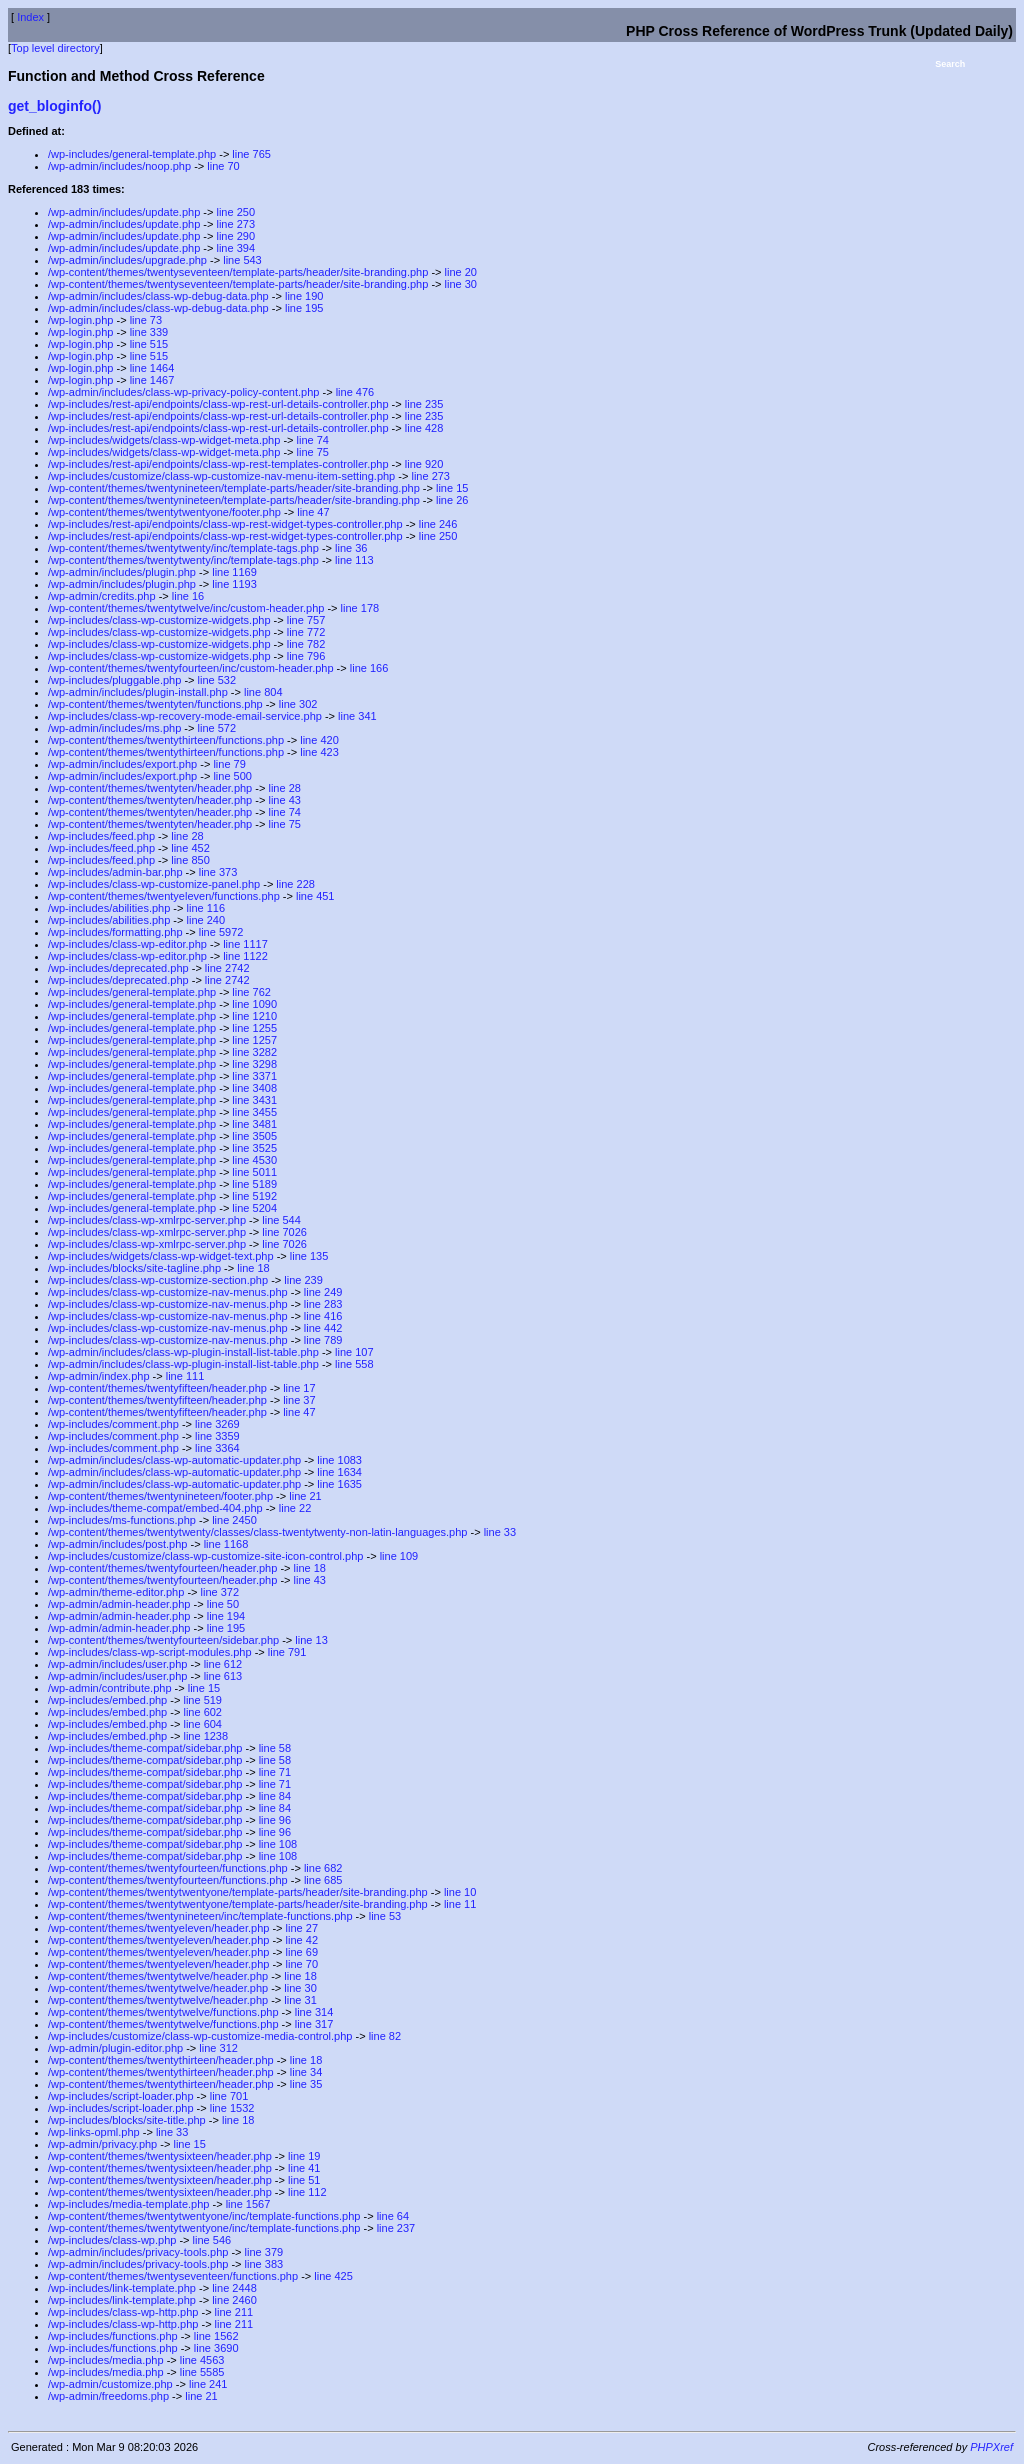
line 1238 (205, 1736)
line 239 (303, 1280)
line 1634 (339, 1472)
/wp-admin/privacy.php (102, 2144)
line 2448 (234, 2288)
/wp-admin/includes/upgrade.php (127, 260)
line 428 (424, 428)
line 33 (500, 1532)
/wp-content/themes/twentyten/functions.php (155, 704)
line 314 (314, 2012)
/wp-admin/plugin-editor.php (115, 2048)
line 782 (306, 644)
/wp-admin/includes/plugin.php (122, 572)
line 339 (149, 332)
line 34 (306, 2072)
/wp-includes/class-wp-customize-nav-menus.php (168, 1292)
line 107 (354, 1352)
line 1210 (254, 1016)
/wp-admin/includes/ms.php (114, 728)
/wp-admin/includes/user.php (117, 1664)
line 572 (217, 728)
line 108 (278, 1844)
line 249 (323, 1292)
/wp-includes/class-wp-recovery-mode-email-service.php (185, 716)
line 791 (287, 1652)
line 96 (275, 1820)
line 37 (299, 1400)
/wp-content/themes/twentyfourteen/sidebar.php (163, 1640)
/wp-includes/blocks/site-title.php (127, 2120)
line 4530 (254, 1160)
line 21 (305, 1496)
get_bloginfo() (54, 106)
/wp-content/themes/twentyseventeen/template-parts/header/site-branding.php (238, 272)
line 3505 (254, 1136)
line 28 (284, 788)
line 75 (313, 452)
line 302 (298, 704)
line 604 (202, 1724)
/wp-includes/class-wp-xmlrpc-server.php (147, 1220)
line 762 (251, 992)
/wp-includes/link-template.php (122, 2288)
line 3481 (254, 1124)
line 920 (424, 464)
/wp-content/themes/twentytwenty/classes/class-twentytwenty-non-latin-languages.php (257, 1532)
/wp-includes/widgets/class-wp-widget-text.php (161, 1256)
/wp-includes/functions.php (113, 2336)
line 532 (217, 680)
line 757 (306, 620)
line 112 (307, 2192)
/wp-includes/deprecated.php (118, 968)
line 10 (460, 1892)
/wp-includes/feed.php (101, 836)
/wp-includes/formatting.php (115, 932)
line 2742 (227, 968)
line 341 (357, 716)
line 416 (323, 1316)
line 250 (235, 212)
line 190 (304, 296)
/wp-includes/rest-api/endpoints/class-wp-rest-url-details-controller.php (218, 404)
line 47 (313, 512)
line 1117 (245, 944)
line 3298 (254, 1064)
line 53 (385, 1916)
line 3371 (254, 1076)
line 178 (360, 608)
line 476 (355, 392)
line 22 (295, 1508)
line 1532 (232, 2108)
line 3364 (217, 1448)
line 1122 (245, 956)
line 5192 (254, 1196)
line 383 (264, 2264)
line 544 (281, 1220)
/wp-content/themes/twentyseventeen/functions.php (173, 2276)
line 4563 (202, 2360)
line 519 (202, 1700)
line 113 (354, 560)
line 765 (251, 154)
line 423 (319, 752)
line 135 (309, 1256)
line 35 (306, 2084)
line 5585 (202, 2372)
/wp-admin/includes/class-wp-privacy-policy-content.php (183, 392)
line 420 (319, 740)
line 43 (284, 800)
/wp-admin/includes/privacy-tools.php (138, 2252)
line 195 (304, 308)
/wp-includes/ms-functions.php (122, 1520)
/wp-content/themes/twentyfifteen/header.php (157, 1388)
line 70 (223, 166)
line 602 (202, 1712)
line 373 (218, 872)
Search (950, 64)
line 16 (188, 596)
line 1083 (339, 1460)
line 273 (235, 224)
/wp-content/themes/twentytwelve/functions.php (163, 2012)
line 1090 (254, 1004)
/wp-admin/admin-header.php (119, 1604)
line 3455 (254, 1112)
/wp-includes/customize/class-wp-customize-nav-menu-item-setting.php (221, 476)
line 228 (295, 884)
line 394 (235, 248)
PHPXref (991, 2447)
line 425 (333, 2276)
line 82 (385, 2036)
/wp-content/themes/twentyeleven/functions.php (164, 896)
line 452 (190, 848)
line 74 (313, 440)
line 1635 (339, 1484)
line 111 (185, 1376)
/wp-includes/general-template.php (132, 154)
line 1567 (248, 2204)
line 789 (323, 1340)
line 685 (323, 1880)
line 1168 (226, 1544)
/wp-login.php (80, 320)
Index (30, 17)
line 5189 (254, 1184)
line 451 (315, 896)
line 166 (369, 668)
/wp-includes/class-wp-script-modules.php (150, 1652)
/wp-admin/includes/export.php (122, 764)
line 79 (229, 764)
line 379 (264, 2252)
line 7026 (284, 1232)
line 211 (234, 2312)
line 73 (146, 320)
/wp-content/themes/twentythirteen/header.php (161, 2060)
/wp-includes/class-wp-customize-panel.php (154, 884)
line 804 (263, 692)
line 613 (223, 1676)
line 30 (461, 284)
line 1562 (216, 2336)
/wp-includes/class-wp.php (112, 2240)
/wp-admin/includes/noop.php (119, 166)
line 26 (452, 500)
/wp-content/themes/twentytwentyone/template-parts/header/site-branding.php (238, 1892)
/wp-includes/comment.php (113, 1424)
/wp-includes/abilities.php (109, 908)
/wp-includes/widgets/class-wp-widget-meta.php (164, 440)
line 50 (223, 1604)
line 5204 (254, 1208)
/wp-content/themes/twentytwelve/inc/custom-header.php (186, 608)
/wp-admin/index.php (99, 1376)
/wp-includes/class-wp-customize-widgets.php (159, 620)
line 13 (311, 1640)
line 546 (212, 2240)
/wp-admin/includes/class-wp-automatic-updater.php (174, 1460)
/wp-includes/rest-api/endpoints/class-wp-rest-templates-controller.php (218, 464)
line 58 (275, 1748)
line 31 (300, 2000)
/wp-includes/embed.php (107, 1700)
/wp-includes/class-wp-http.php (123, 2312)
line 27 (302, 1928)
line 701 (229, 2096)
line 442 (323, 1328)
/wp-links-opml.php (94, 2132)
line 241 (208, 2384)
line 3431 (254, 1100)
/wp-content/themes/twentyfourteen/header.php (162, 1568)
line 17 (299, 1388)
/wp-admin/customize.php (110, 2384)
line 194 (226, 1616)
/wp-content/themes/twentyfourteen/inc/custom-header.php (191, 668)
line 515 (149, 344)
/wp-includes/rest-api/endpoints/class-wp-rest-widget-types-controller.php (225, 524)
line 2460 (234, 2300)
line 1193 (234, 584)
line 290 (235, 236)
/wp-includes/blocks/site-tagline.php (134, 1268)
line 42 (302, 1940)
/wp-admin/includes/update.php (124, 212)
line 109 (399, 1556)
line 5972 (221, 932)
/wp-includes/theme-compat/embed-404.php (155, 1508)
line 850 (190, 860)
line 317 (314, 2024)
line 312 (218, 2048)
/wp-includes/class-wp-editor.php (127, 944)
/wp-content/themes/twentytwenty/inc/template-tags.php (183, 548)
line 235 (424, 404)
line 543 (242, 260)
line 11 (460, 1904)
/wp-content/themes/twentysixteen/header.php (160, 2156)
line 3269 (217, 1424)
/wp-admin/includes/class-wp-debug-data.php (158, 296)
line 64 (393, 2216)
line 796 (306, 656)
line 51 (304, 2180)
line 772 (306, 632)
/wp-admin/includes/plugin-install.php (138, 692)
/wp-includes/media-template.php (128, 2204)
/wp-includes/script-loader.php (121, 2096)
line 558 (354, 1364)
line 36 (351, 548)
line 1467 (152, 380)
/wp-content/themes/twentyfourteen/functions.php (168, 1868)
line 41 (304, 2168)
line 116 (206, 908)
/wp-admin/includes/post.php (117, 1544)
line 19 (304, 2156)
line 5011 (254, 1172)
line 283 (323, 1304)
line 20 (461, 272)
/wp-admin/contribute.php (110, 1688)
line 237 (396, 2228)
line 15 (452, 488)
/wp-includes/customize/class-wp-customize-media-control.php (200, 2036)
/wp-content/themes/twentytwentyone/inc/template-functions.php (204, 2216)
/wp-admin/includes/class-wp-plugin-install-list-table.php (183, 1352)
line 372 (220, 1592)
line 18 (253, 1268)
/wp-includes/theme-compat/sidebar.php (145, 1748)
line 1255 (254, 1028)
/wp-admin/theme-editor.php (116, 1592)
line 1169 (234, 572)
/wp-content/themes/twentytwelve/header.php (158, 1976)
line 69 (302, 1952)
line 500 (232, 776)
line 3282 (254, 1052)
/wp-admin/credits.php (102, 596)
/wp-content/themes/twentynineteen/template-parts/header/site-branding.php (234, 488)
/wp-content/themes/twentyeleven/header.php (158, 1928)
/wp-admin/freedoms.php (108, 2396)
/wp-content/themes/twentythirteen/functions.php (166, 740)
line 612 (223, 1664)
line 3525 (254, 1148)
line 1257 (254, 1040)
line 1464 (152, 368)
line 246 (438, 524)
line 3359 (217, 1436)
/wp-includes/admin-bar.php (115, 872)
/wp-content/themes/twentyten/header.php (150, 788)
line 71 (275, 1772)
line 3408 (254, 1088)
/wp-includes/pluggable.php (114, 680)
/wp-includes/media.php (106, 2360)
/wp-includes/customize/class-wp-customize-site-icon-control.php (205, 1556)
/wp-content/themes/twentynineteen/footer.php (160, 1496)
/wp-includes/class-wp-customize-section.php (158, 1280)
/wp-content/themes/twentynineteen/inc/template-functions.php (200, 1916)
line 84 (275, 1796)
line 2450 (234, 1520)
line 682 (323, 1868)
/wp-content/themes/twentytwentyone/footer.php (164, 512)
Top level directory (55, 48)
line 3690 (216, 2348)
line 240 (206, 920)
